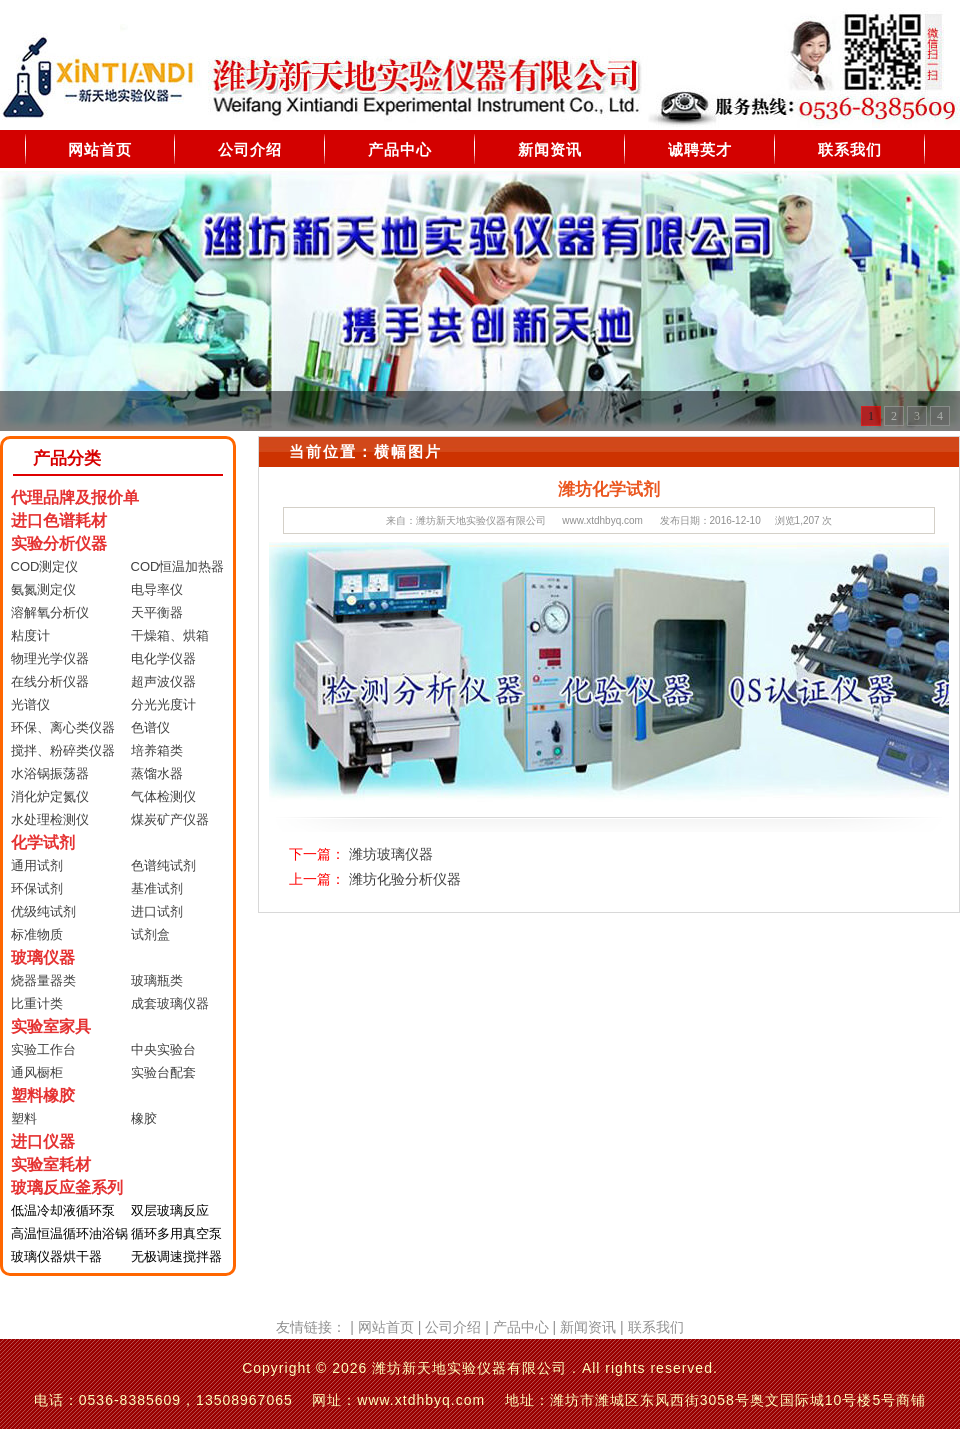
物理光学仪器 (50, 658)
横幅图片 (408, 451)
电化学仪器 (163, 658)
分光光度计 (163, 704)
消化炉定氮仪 (50, 796)
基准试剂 (157, 888)
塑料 (24, 1118)
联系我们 (850, 149)
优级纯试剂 (43, 911)
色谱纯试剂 (163, 865)
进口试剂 (157, 911)
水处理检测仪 (50, 819)
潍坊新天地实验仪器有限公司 (481, 520)
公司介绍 (250, 149)
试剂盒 (150, 934)
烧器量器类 (43, 980)
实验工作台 (43, 1049)
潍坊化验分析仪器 (405, 879)
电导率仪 (157, 589)
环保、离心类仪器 (63, 727)
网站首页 (100, 149)
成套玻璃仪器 (170, 1003)
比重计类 (37, 1003)
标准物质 (37, 934)
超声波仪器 (163, 681)
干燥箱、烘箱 (170, 635)
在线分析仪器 (50, 681)
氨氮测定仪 (43, 589)
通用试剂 (37, 865)
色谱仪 (150, 727)
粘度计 (30, 635)
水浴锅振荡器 (50, 773)
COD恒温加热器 (178, 566)
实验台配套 (163, 1072)
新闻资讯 (550, 149)
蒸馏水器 (157, 773)
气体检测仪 (163, 796)
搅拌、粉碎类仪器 (63, 750)
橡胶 (144, 1118)
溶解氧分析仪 (50, 612)
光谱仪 (30, 704)
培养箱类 (157, 750)
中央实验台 (163, 1049)
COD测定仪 (45, 566)
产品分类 (67, 458)
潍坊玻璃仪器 (391, 854)
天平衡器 (157, 612)
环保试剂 (37, 888)
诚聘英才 (700, 149)
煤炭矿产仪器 (170, 819)
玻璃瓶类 (157, 980)
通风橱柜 (37, 1072)
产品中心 (400, 149)
